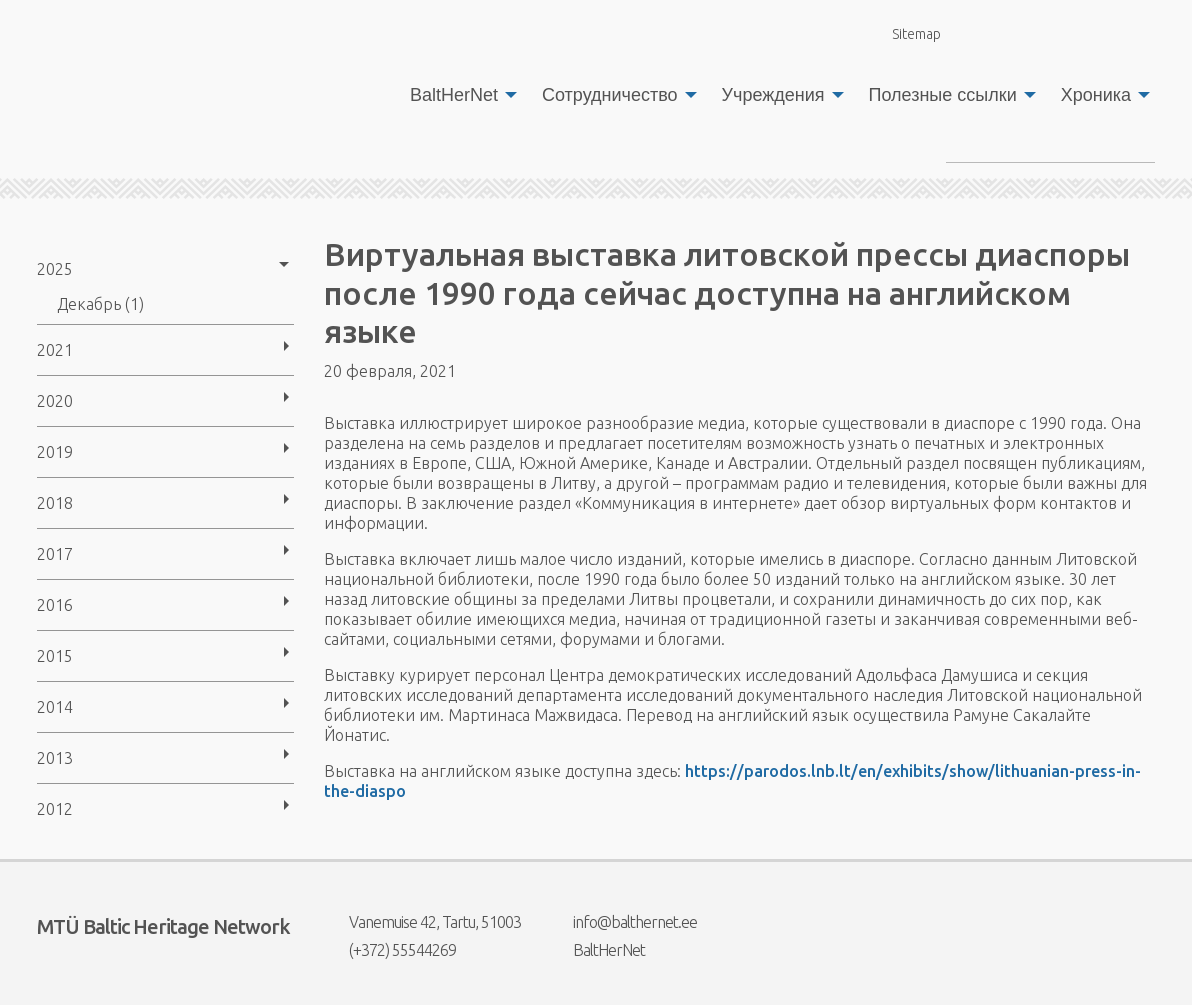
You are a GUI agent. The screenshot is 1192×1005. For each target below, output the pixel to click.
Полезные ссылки (943, 95)
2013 (55, 758)
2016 (55, 605)
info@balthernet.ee (622, 922)
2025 (55, 269)
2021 (55, 350)
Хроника (1096, 95)
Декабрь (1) (100, 304)
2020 (55, 401)
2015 (55, 656)
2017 (55, 554)
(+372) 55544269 (390, 950)
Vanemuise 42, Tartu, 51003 (422, 922)
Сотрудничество (610, 95)
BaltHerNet (454, 95)
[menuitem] (458, 95)
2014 (55, 707)
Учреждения (773, 95)
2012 (55, 809)
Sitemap (905, 33)
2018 (55, 503)
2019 (55, 452)
